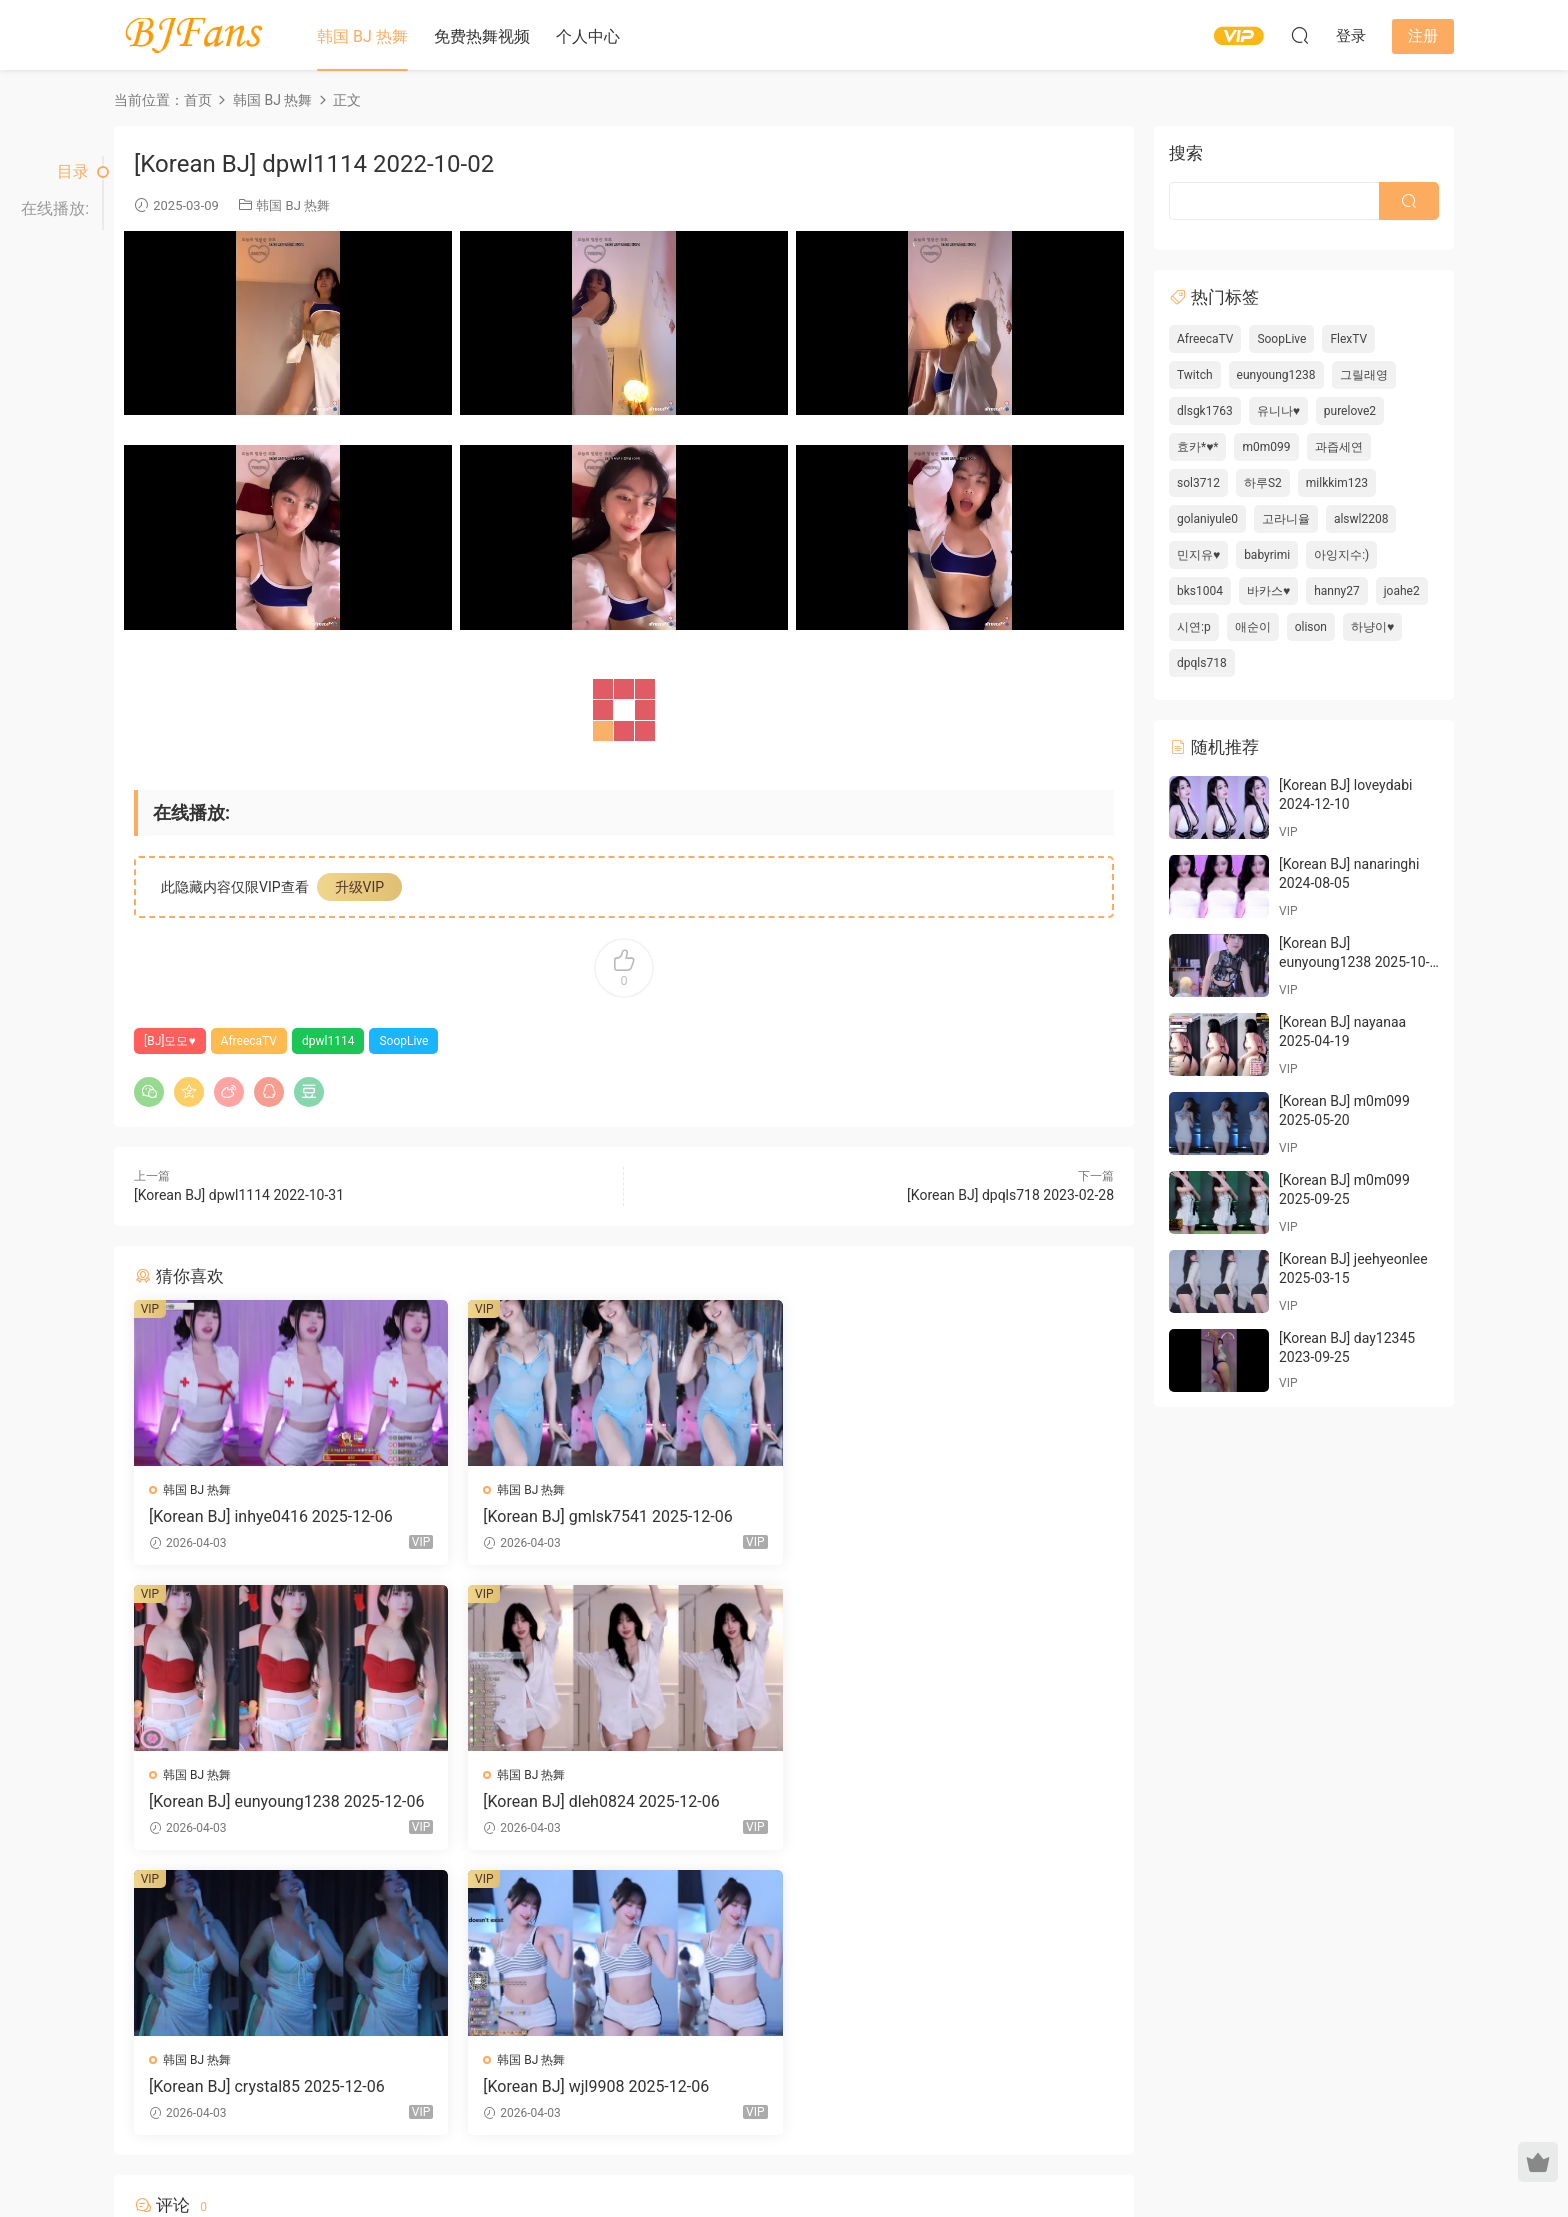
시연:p (1194, 627)
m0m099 (1266, 447)
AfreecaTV (249, 1041)
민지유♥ (1198, 555)
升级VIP (360, 887)
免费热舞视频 (482, 36)
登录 (641, 1970)
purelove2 (1350, 411)
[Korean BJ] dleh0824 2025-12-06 (267, 1801)
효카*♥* (1197, 447)
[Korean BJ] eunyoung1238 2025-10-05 (1354, 962)
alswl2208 (1361, 519)
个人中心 (588, 36)
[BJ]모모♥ (170, 1041)
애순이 (1253, 627)
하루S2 (1263, 483)
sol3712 (1198, 483)
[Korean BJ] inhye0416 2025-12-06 (271, 1516)
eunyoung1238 (1276, 375)
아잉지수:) (1341, 555)
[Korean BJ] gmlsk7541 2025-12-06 (606, 1516)
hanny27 (1337, 591)
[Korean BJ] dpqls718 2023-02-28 (1010, 1195)
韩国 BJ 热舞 (362, 36)
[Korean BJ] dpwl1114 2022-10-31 (239, 1195)
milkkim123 (1337, 483)
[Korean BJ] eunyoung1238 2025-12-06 (954, 1516)
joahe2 (1402, 591)
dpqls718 (1202, 663)
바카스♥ (1268, 591)
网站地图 (974, 2150)
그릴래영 (1364, 375)
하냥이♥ (1372, 627)
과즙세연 (1339, 447)
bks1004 (1200, 591)
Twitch (1195, 375)
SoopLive (403, 1041)
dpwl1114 (328, 1041)
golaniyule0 (1207, 519)
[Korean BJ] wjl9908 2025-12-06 (929, 1801)
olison (1311, 627)
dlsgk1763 (1205, 411)
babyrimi (1267, 555)
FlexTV (1348, 339)
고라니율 (1286, 519)
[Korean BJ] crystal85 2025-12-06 (600, 1801)
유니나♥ (1278, 411)
